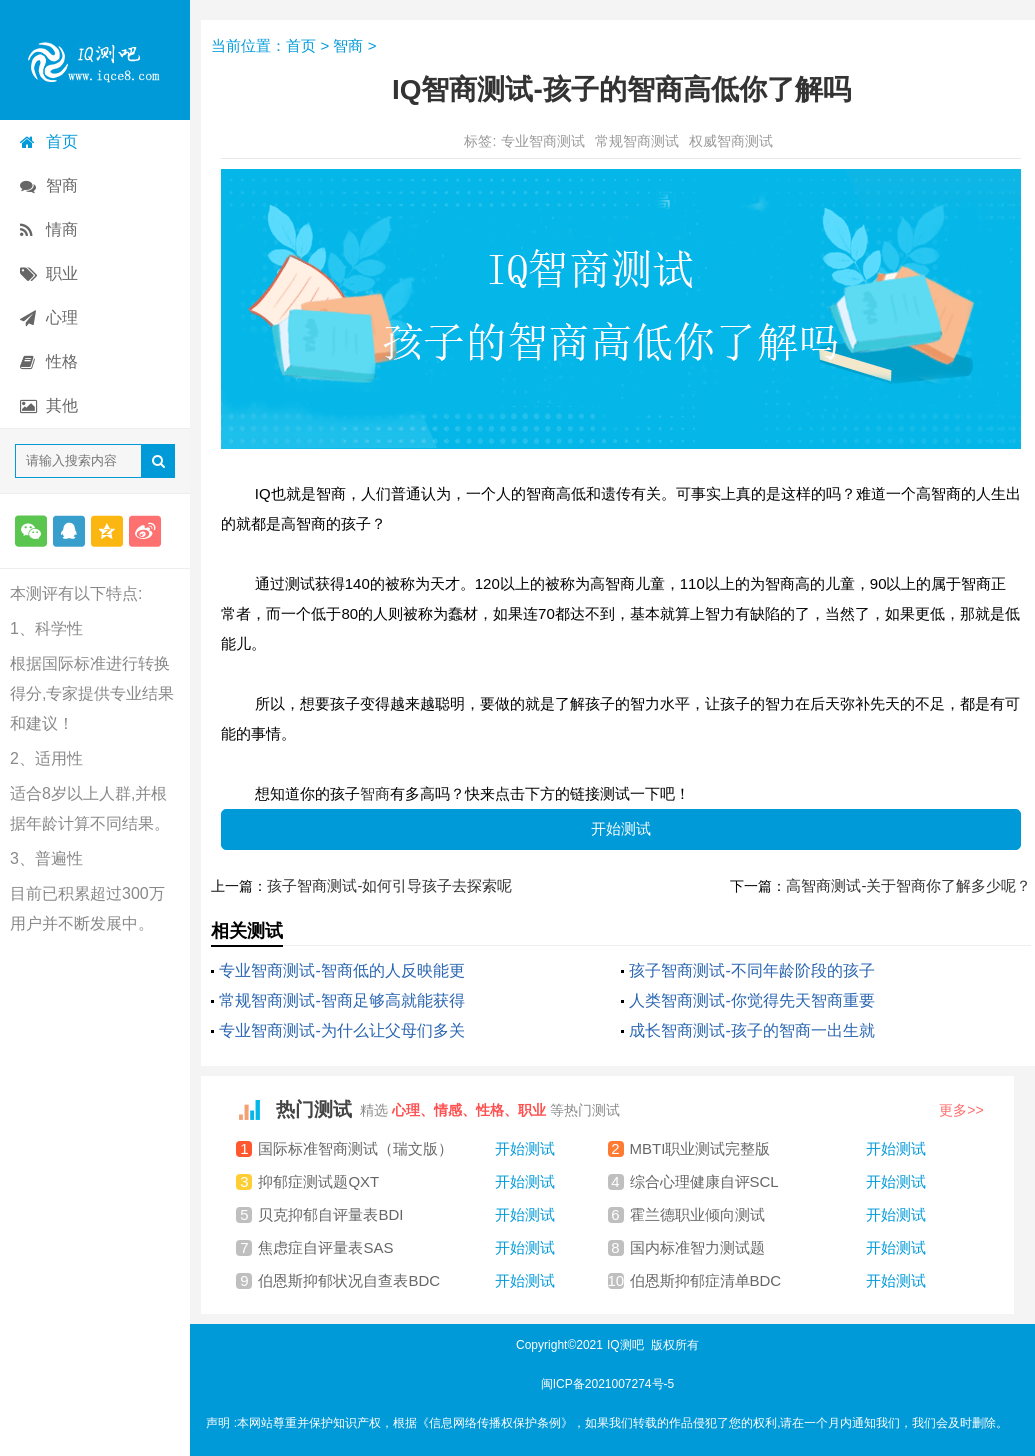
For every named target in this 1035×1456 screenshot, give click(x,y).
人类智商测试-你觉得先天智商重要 (751, 1000)
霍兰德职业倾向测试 (778, 1215)
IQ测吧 (625, 1345)
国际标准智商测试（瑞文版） (406, 1149)
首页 (62, 141)
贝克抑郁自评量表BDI (406, 1215)
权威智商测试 (731, 141)
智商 (62, 185)
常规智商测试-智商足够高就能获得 (341, 1000)
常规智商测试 (637, 141)
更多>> (961, 1110)
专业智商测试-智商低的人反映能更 (341, 970)
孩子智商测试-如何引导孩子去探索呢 (389, 885)
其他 (62, 405)
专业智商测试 (543, 141)
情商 (62, 229)
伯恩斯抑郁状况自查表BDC (406, 1281)
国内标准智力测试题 (778, 1248)
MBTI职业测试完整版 (778, 1149)
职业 (62, 273)
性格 (62, 361)
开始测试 (621, 828)
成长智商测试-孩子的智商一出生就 (751, 1030)
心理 (62, 317)
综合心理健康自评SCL (778, 1182)
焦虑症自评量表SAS (406, 1248)
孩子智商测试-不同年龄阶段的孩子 (751, 970)
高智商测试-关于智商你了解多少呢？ (908, 885)
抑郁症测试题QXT (406, 1182)
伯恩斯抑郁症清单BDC (778, 1281)
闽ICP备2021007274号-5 (607, 1384)
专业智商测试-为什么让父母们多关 (341, 1030)
